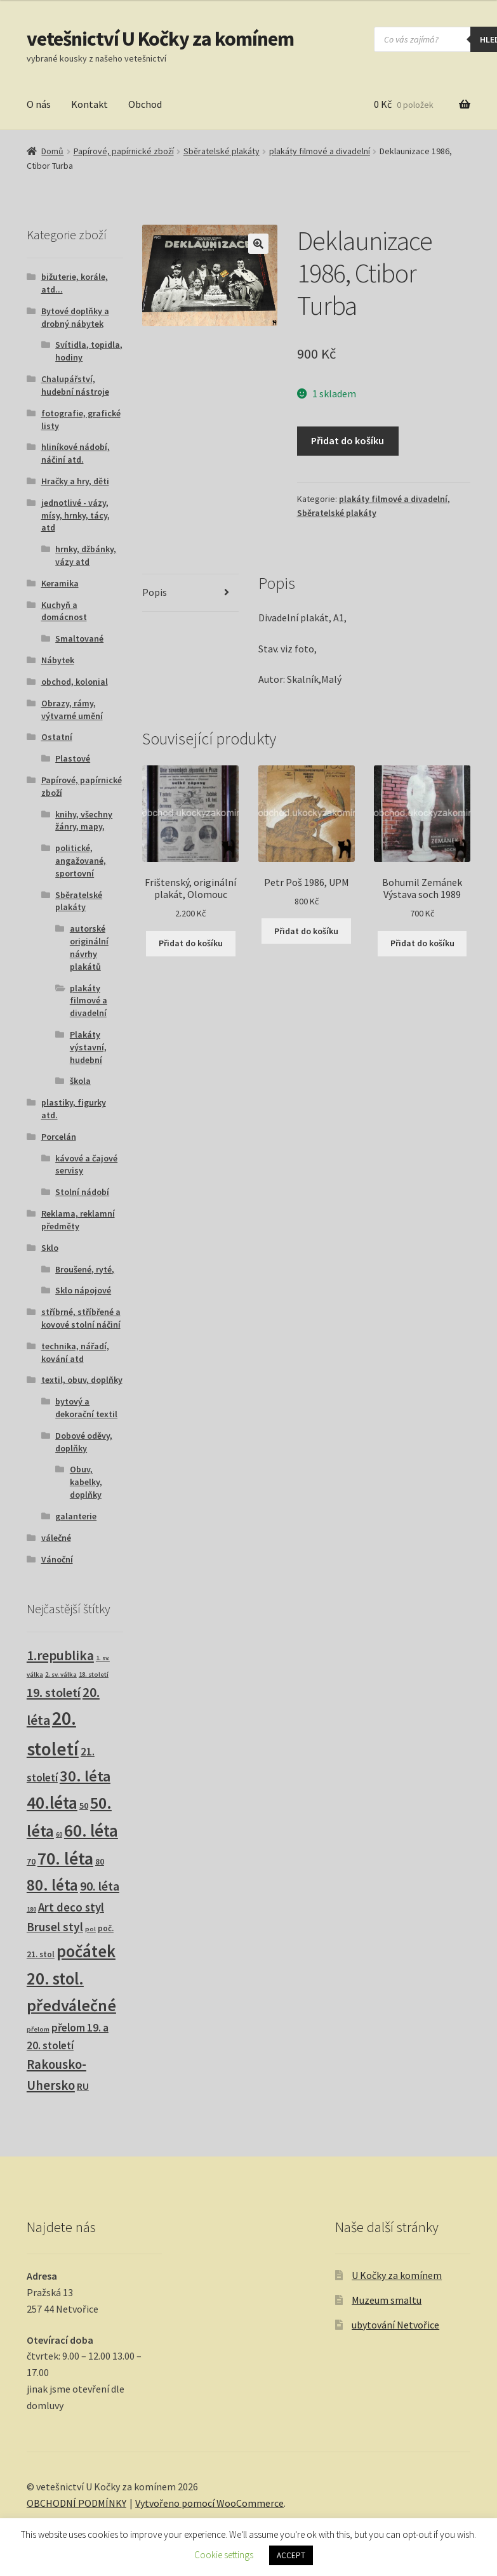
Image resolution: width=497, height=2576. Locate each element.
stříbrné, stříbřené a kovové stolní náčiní (81, 1318)
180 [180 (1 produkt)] (31, 1909)
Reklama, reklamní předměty (78, 1220)
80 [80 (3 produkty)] (99, 1861)
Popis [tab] (154, 592)
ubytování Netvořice (395, 2324)
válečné (56, 1537)
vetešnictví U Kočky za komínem (160, 38)
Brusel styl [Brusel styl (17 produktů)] (55, 1926)
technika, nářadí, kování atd (75, 1352)
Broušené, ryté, (84, 1269)
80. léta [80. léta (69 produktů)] (52, 1885)
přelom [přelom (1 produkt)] (38, 2029)
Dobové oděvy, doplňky (83, 1442)
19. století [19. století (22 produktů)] (54, 1692)
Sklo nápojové (83, 1290)
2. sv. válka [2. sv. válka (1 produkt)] (61, 1674)
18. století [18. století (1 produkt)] (94, 1674)
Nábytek (57, 660)
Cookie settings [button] (223, 2555)
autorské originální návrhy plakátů (89, 947)
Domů (52, 151)
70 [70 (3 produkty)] (31, 1861)
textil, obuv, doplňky (82, 1379)
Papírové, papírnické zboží (124, 151)
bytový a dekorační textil (86, 1408)
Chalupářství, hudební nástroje (75, 385)
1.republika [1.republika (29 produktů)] (60, 1655)
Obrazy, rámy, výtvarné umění (72, 709)
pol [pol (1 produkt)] (90, 1929)
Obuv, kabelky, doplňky (86, 1481)
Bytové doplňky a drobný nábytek (75, 317)
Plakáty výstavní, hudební (88, 1047)
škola (80, 1081)
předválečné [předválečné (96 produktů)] (71, 2005)
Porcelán (58, 1136)
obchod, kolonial (74, 681)
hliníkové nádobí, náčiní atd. (75, 453)
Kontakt (89, 104)
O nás (39, 104)
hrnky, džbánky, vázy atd (85, 555)
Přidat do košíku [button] (191, 943)
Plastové (72, 758)
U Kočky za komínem (397, 2275)
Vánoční (57, 1559)
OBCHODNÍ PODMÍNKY (76, 2503)
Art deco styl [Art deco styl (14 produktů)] (71, 1907)
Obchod (145, 104)
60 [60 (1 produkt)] (59, 1834)
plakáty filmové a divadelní (319, 151)
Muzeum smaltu (386, 2300)
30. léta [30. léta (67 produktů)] (85, 1776)
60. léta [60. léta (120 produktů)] (91, 1830)
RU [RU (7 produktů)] (83, 2086)
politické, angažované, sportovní (80, 860)
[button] (258, 244)
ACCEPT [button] (291, 2555)
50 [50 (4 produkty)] (83, 1805)
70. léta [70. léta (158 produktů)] (65, 1858)
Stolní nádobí (82, 1192)
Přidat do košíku (347, 440)
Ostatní (56, 737)
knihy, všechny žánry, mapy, (83, 821)
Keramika (60, 583)
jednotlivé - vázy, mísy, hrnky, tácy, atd (75, 515)
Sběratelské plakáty (221, 151)
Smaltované (79, 638)
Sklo (49, 1247)
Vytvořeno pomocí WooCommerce (209, 2503)
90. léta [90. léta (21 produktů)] (99, 1886)
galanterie (75, 1516)
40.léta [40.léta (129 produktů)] (52, 1802)
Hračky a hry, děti (75, 481)
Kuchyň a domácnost (64, 611)
